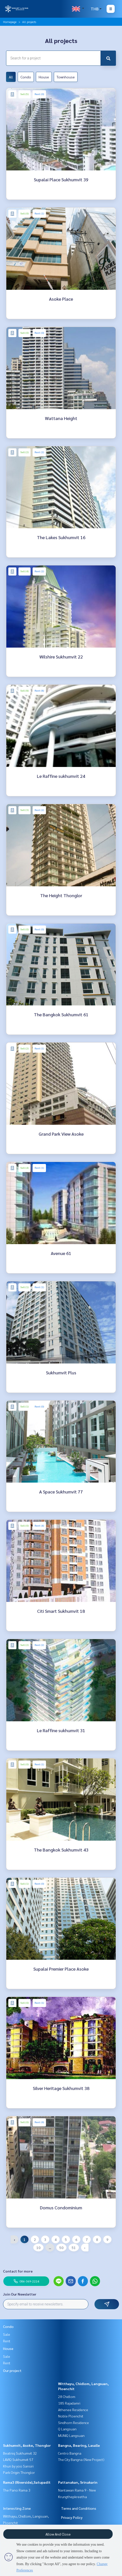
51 (74, 2247)
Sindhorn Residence (73, 2422)
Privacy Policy (72, 2517)
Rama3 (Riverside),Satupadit (27, 2482)
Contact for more (18, 2271)
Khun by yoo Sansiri (18, 2466)
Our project (12, 2370)
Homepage (9, 22)
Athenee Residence (73, 2409)
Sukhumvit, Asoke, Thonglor (27, 2445)
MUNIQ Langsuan (71, 2435)
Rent (6, 2341)
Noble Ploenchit (70, 2416)
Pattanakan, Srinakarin (77, 2482)
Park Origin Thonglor (19, 2472)
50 (61, 2247)
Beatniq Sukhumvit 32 (20, 2453)
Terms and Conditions (78, 2508)
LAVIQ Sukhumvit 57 (18, 2459)
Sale (6, 2334)
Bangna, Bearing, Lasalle (79, 2445)
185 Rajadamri (69, 2403)
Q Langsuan (67, 2429)
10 (38, 2247)
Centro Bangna (69, 2453)
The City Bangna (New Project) (81, 2459)
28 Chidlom (66, 2396)
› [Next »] (84, 2247)
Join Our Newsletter (19, 2294)
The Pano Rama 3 (16, 2490)
